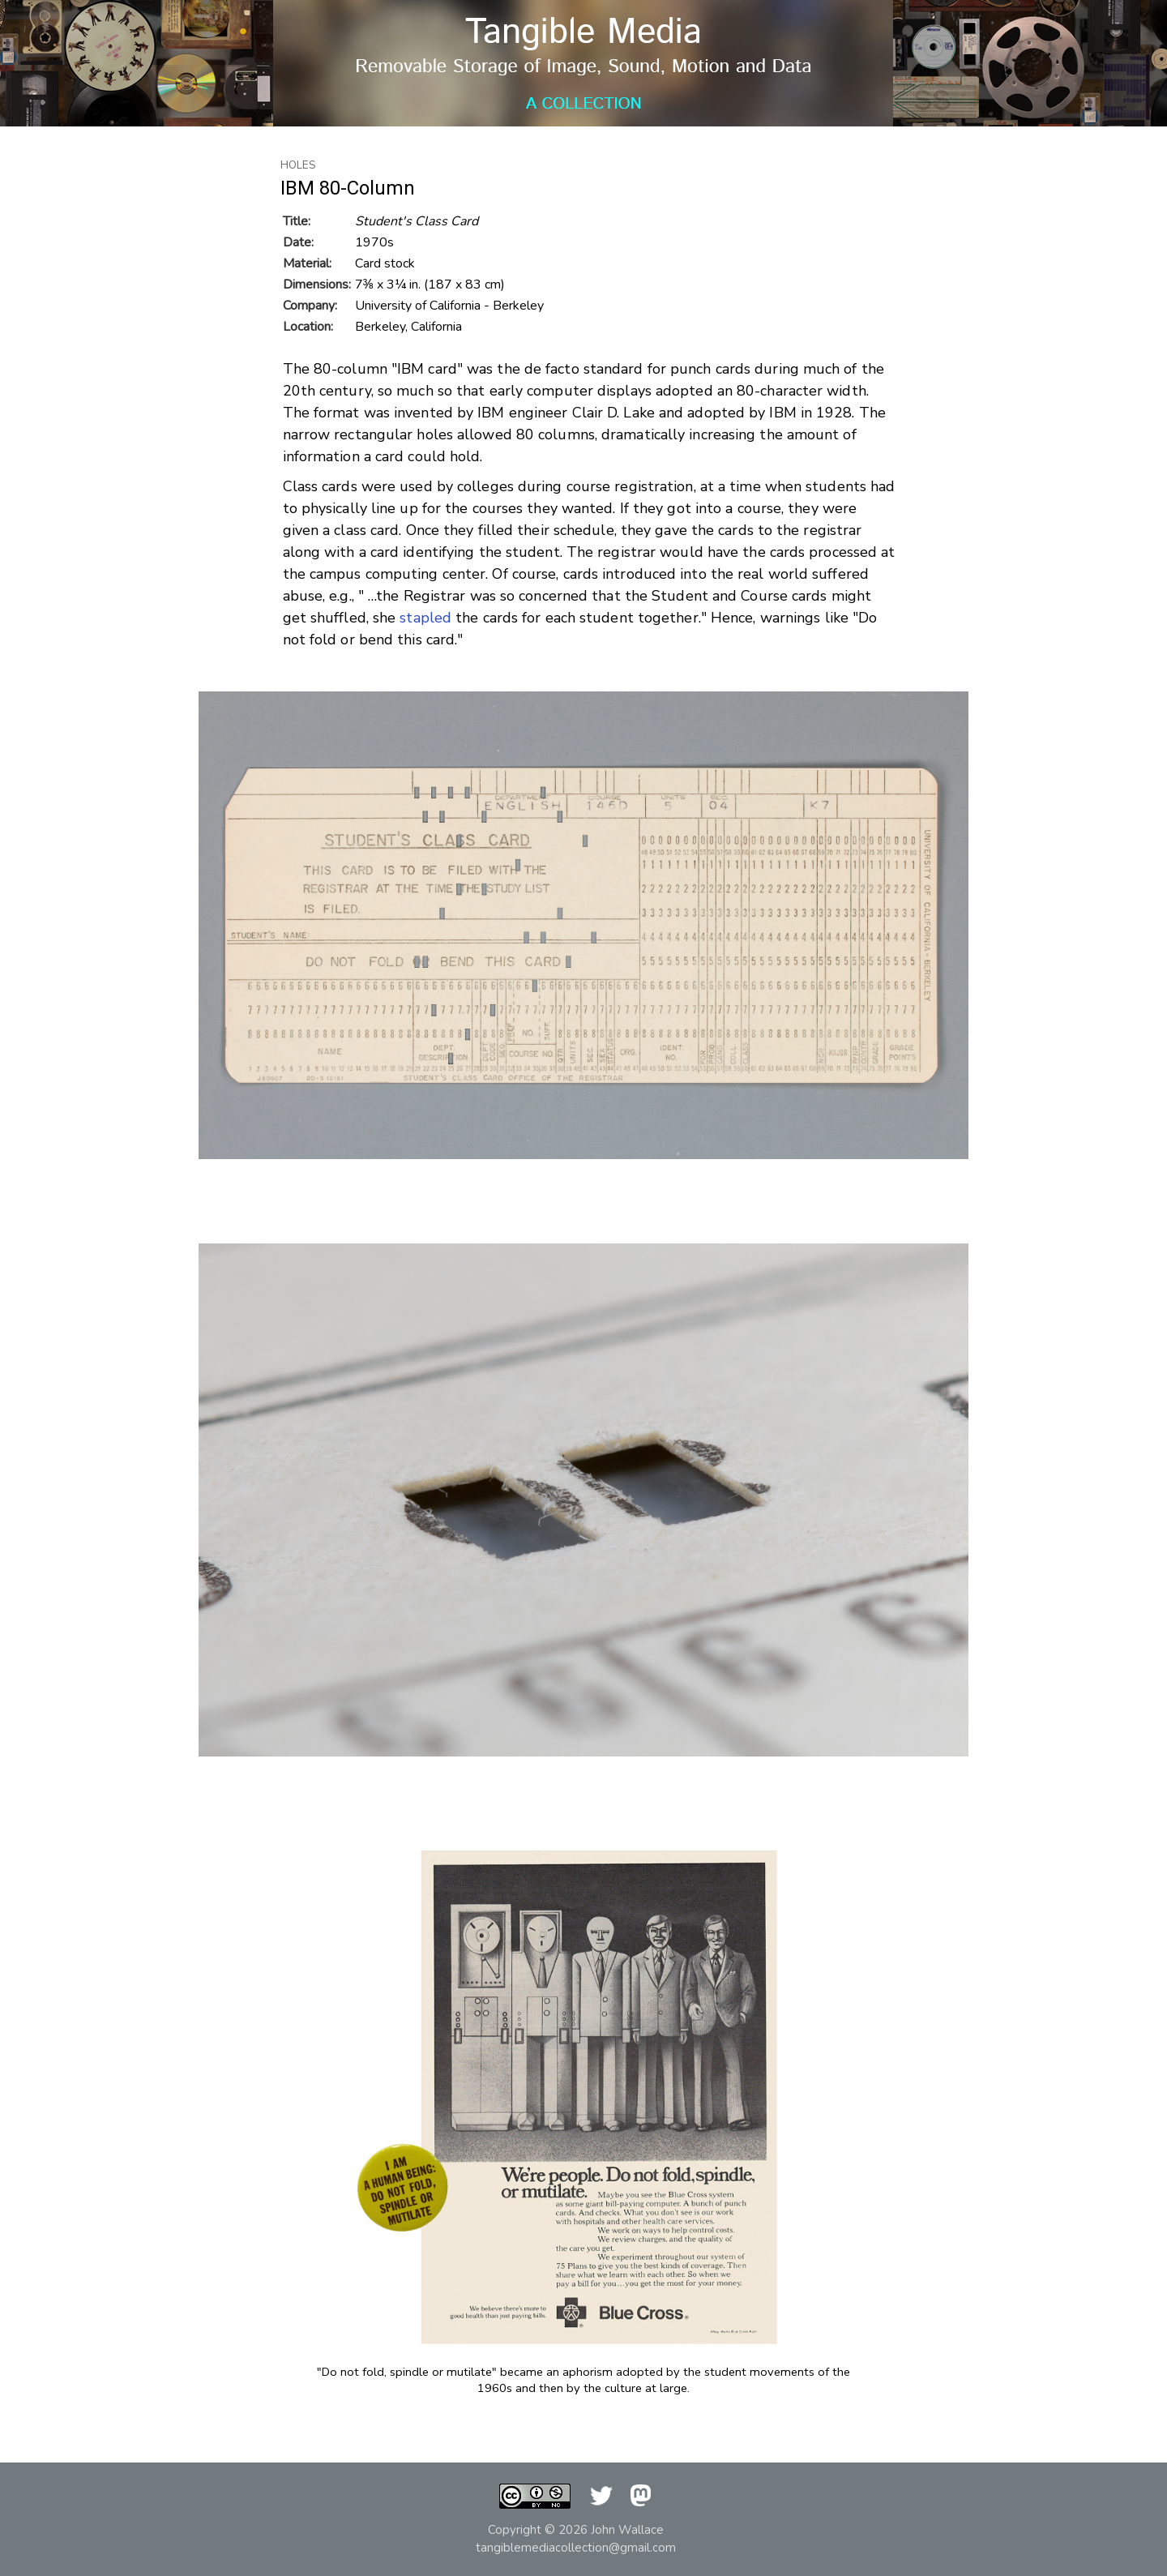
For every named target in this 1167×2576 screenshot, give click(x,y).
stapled (425, 617)
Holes (298, 165)
